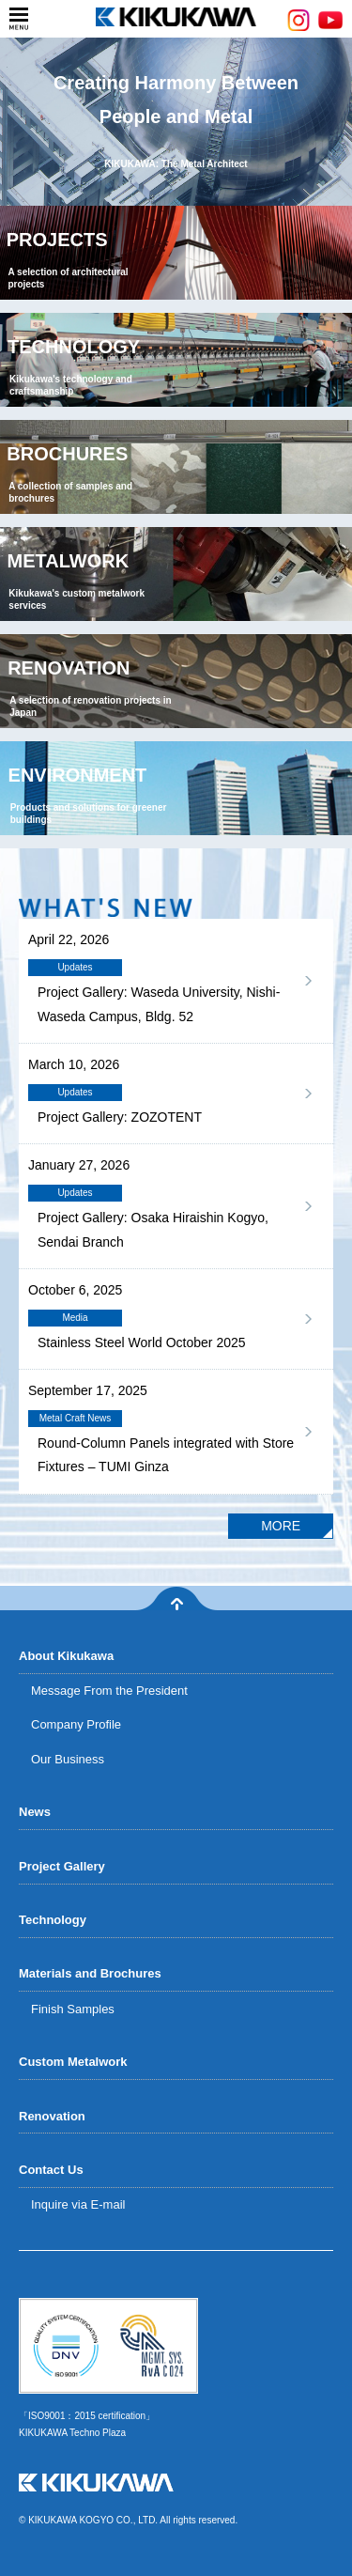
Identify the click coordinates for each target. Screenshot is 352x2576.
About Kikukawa (66, 1656)
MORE (280, 1525)
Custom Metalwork (73, 2062)
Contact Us (51, 2170)
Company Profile (76, 1724)
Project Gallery (62, 1866)
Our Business (67, 1759)
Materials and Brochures (90, 1973)
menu (19, 19)
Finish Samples (73, 2009)
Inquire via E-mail (78, 2204)
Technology (52, 1920)
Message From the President (109, 1691)
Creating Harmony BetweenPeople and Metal (176, 122)
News (35, 1812)
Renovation (52, 2116)
